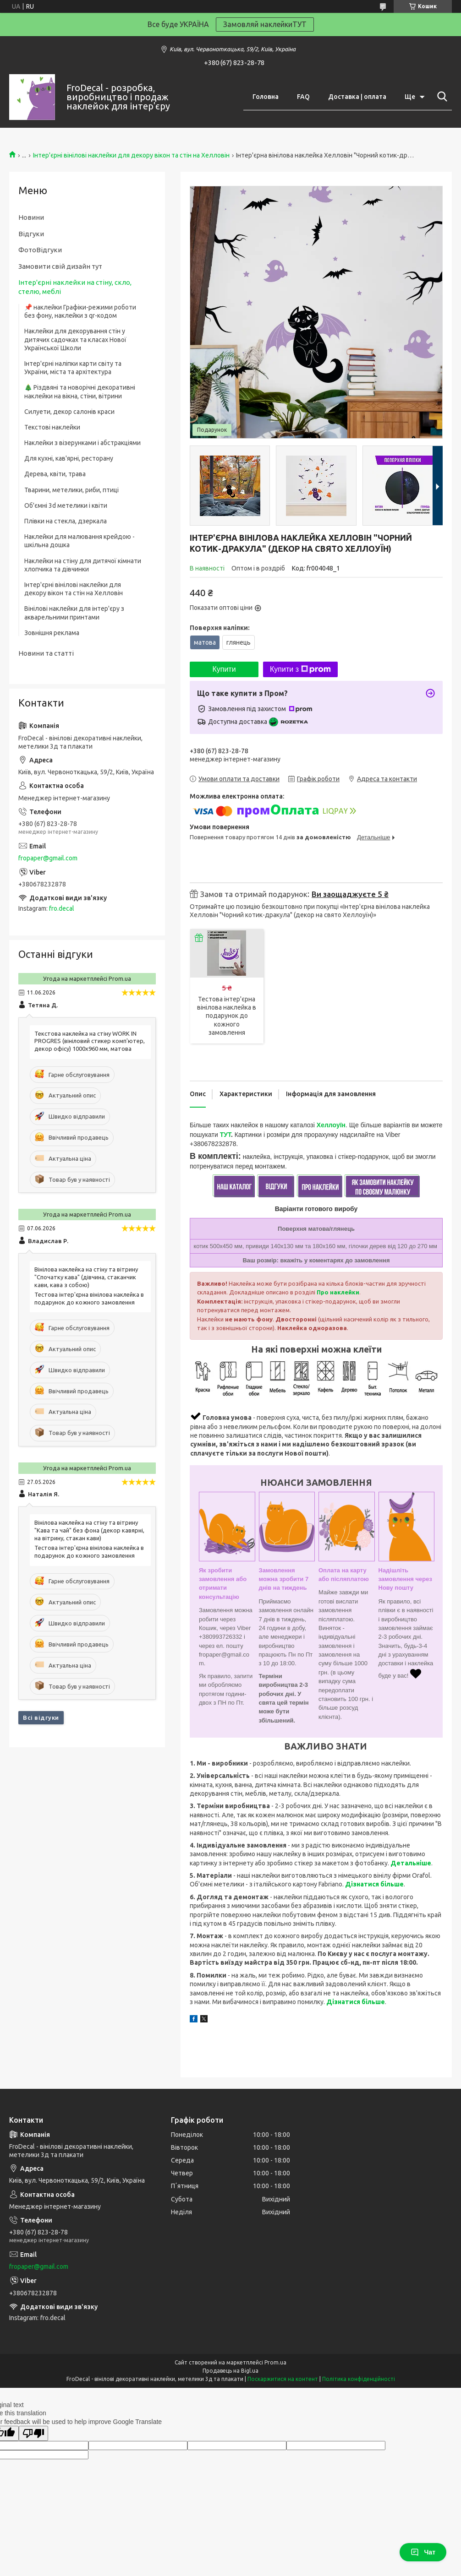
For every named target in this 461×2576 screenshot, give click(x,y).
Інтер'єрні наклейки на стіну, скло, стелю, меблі (75, 286)
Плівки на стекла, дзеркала (65, 521)
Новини (31, 217)
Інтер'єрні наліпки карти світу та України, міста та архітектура (72, 367)
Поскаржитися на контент (282, 2379)
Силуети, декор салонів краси (69, 411)
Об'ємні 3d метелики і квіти (65, 505)
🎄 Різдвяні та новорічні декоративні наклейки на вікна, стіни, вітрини (79, 391)
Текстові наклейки (52, 427)
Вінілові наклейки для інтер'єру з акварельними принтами (74, 612)
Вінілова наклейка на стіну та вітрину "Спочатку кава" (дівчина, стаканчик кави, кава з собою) (86, 1277)
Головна (265, 96)
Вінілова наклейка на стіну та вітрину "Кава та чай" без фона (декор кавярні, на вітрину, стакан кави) (89, 1530)
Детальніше (410, 1863)
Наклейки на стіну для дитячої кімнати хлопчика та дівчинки (82, 565)
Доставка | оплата (357, 96)
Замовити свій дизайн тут (60, 266)
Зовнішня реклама (51, 632)
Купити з (300, 669)
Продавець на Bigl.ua (230, 2371)
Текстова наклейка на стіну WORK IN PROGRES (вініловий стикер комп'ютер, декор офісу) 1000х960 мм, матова (89, 1041)
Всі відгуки (41, 1717)
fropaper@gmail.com (47, 858)
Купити (224, 669)
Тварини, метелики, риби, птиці (71, 490)
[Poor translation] (33, 2433)
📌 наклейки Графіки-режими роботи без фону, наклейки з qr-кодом (80, 311)
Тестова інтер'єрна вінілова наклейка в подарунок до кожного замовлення (226, 1015)
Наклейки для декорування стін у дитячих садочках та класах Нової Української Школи (75, 339)
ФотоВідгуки (40, 250)
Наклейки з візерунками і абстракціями (82, 442)
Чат (423, 2552)
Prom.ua (275, 2362)
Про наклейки (338, 1292)
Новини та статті (46, 653)
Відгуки (31, 234)
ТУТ (225, 1134)
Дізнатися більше (374, 1884)
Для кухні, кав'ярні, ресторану (68, 458)
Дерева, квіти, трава (55, 474)
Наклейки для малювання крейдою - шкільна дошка (79, 541)
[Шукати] (440, 96)
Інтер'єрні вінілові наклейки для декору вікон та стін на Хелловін (131, 155)
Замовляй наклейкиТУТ (265, 24)
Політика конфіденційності (358, 2379)
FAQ (303, 96)
